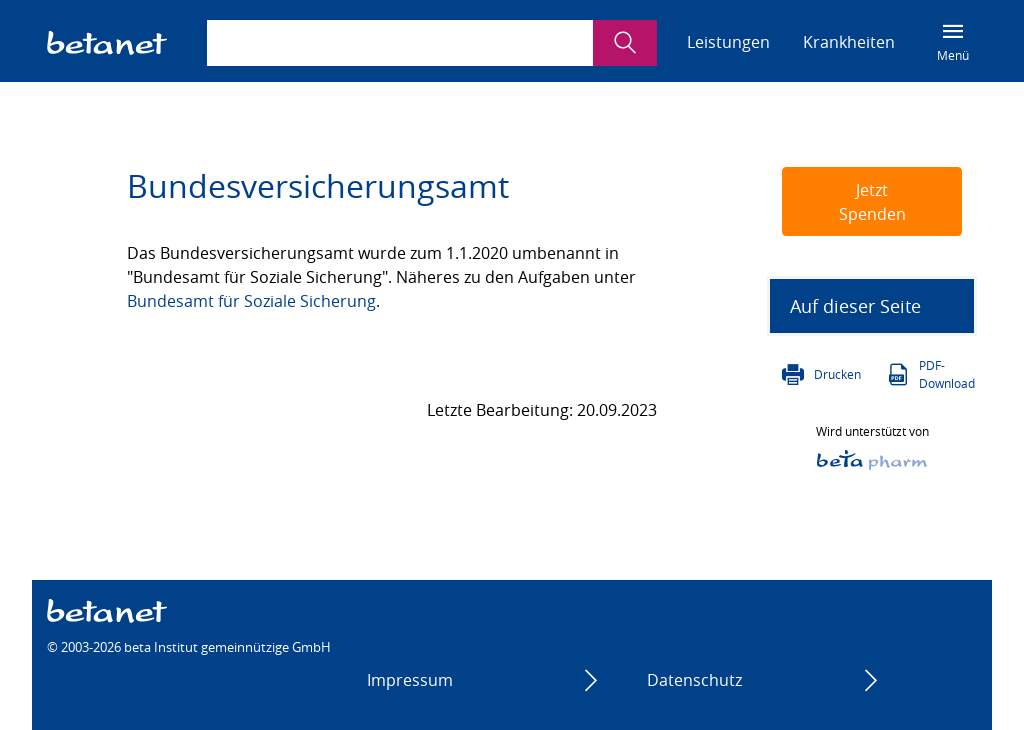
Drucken (837, 374)
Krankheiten (849, 42)
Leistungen (728, 42)
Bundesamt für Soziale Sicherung (251, 301)
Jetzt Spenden (872, 202)
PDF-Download (947, 374)
